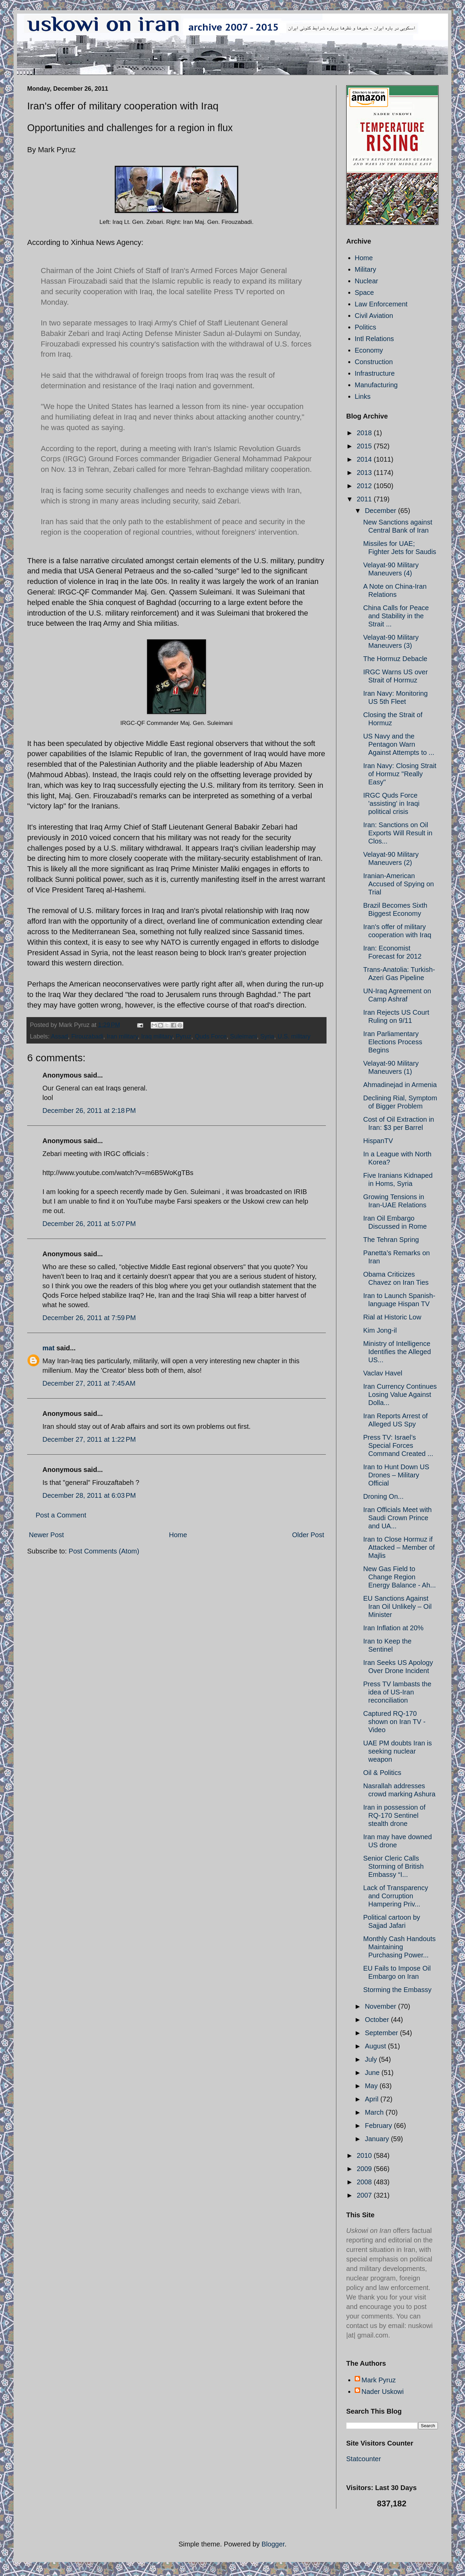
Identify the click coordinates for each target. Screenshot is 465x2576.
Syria (267, 1036)
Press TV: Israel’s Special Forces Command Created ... (398, 1445)
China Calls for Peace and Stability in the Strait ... (396, 616)
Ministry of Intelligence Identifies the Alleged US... (397, 1352)
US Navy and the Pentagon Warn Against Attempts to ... (398, 744)
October (378, 2019)
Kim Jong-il (380, 1330)
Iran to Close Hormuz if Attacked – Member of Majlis (399, 1547)
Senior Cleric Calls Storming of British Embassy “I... (393, 1866)
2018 (365, 433)
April (372, 2099)
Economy (369, 350)
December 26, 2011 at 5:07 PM (89, 1223)
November (381, 2006)
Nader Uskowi (382, 2391)
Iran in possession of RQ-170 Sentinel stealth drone (394, 1815)
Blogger (273, 2544)
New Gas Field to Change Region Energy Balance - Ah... (399, 1577)
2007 (365, 2195)
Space (364, 292)
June (373, 2072)
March (375, 2112)
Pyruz (183, 1036)
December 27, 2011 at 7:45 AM (88, 1383)
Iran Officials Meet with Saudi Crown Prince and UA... (397, 1518)
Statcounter (363, 2459)
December (381, 510)
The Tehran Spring (391, 1239)
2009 (365, 2168)
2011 (365, 499)
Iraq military (156, 1036)
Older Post (308, 1535)
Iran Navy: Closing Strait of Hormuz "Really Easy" (399, 774)
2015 (365, 446)
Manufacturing (376, 385)
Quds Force (211, 1036)
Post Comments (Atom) (104, 1551)
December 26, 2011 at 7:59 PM (89, 1317)
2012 (365, 486)
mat (48, 1348)
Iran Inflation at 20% (393, 1628)
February (379, 2125)
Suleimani (243, 1036)
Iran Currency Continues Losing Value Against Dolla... (400, 1394)
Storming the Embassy (397, 1989)
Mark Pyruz (378, 2380)
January (378, 2139)
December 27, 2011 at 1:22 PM (89, 1439)
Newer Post (46, 1535)
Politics (365, 327)
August (376, 2046)
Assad (59, 1036)
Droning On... (383, 1496)
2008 (365, 2182)
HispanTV (378, 1140)
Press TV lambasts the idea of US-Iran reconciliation (397, 1692)
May (372, 2086)
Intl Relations (374, 338)
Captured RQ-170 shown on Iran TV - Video (394, 1722)
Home (178, 1535)
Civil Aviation (374, 315)
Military (365, 269)
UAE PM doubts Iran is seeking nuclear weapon (397, 1751)
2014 (365, 459)
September (382, 2033)
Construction (374, 362)
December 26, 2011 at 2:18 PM (89, 1110)
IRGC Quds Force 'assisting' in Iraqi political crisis (391, 803)
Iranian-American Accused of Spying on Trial (398, 884)
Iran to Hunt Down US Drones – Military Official (396, 1475)
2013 (365, 472)
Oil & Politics (382, 1772)
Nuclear (366, 281)
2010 (365, 2155)
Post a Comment (61, 1515)
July (372, 2059)
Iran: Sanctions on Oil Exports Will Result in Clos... (397, 833)
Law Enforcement (381, 304)
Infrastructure (375, 373)
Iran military (122, 1036)
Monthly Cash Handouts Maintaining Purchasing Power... (399, 1947)
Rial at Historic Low (392, 1317)
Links (363, 396)
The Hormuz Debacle (395, 658)
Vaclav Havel (382, 1373)
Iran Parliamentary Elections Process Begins (392, 1042)
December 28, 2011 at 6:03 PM (89, 1495)
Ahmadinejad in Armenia (400, 1084)
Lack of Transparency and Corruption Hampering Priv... (395, 1896)
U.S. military (294, 1036)
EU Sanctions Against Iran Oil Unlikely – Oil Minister (397, 1606)
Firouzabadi (87, 1036)
